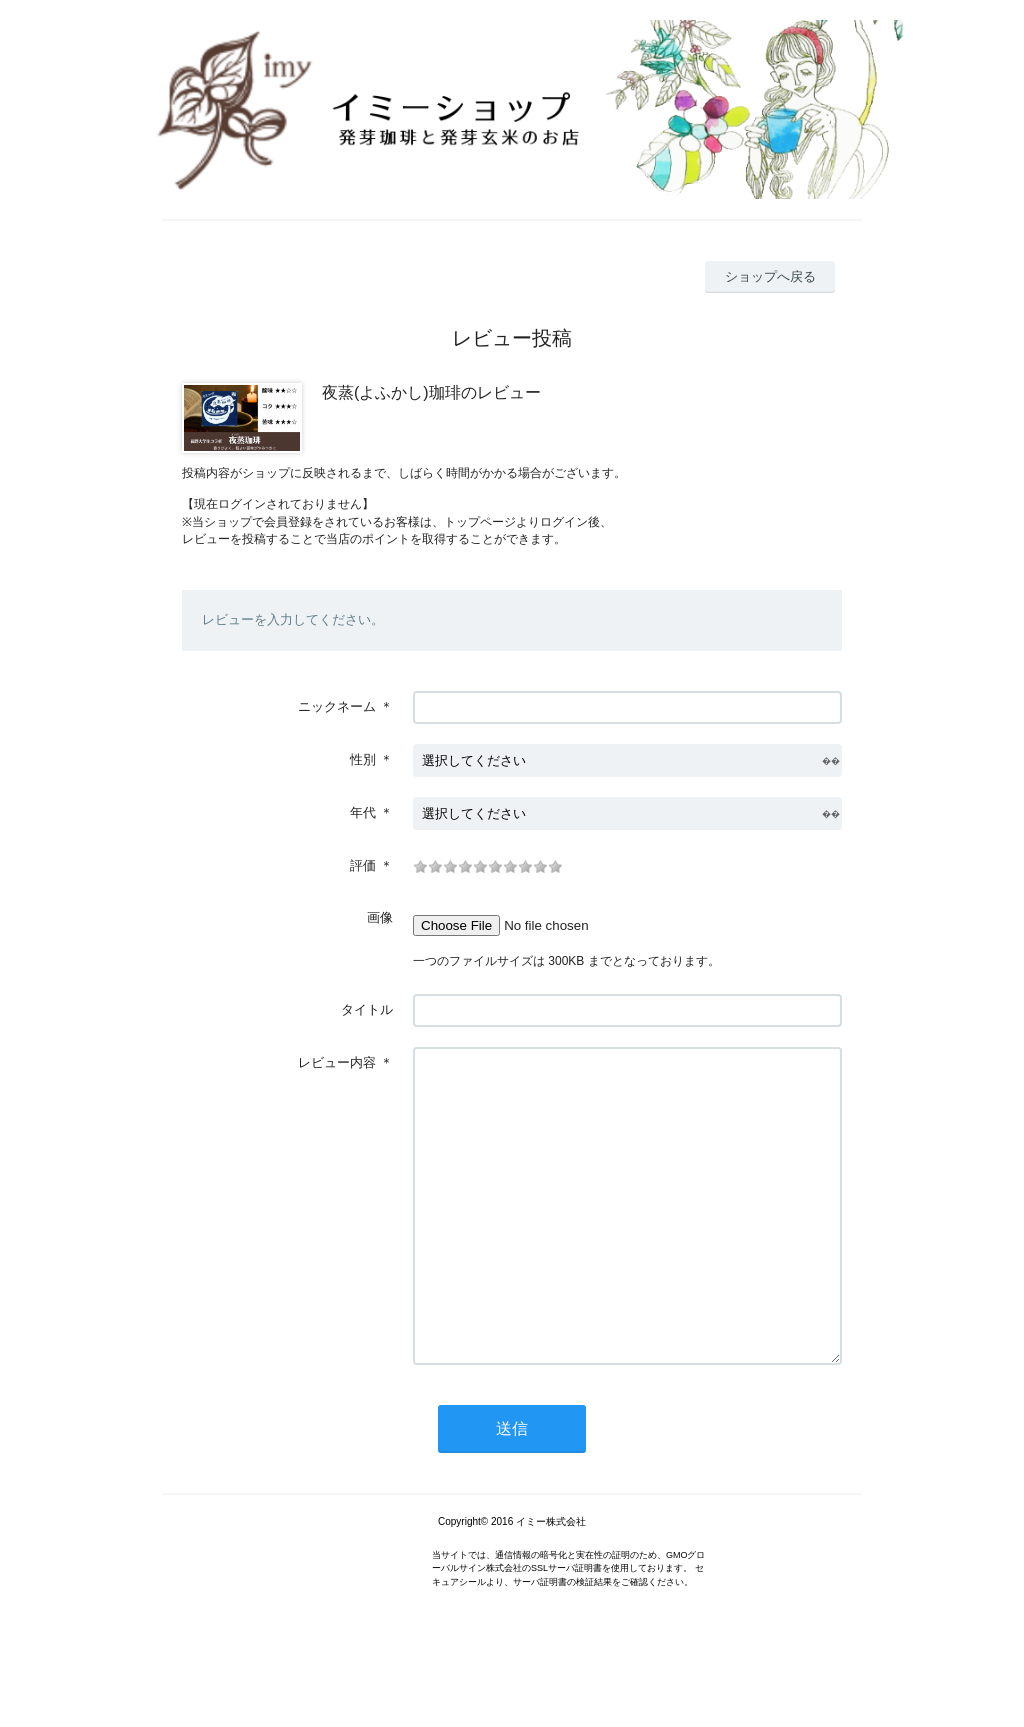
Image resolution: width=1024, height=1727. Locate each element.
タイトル (367, 1009)
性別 (363, 759)
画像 (380, 917)
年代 (363, 812)
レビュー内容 (337, 1062)
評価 (363, 865)
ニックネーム (337, 706)
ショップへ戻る (770, 276)
